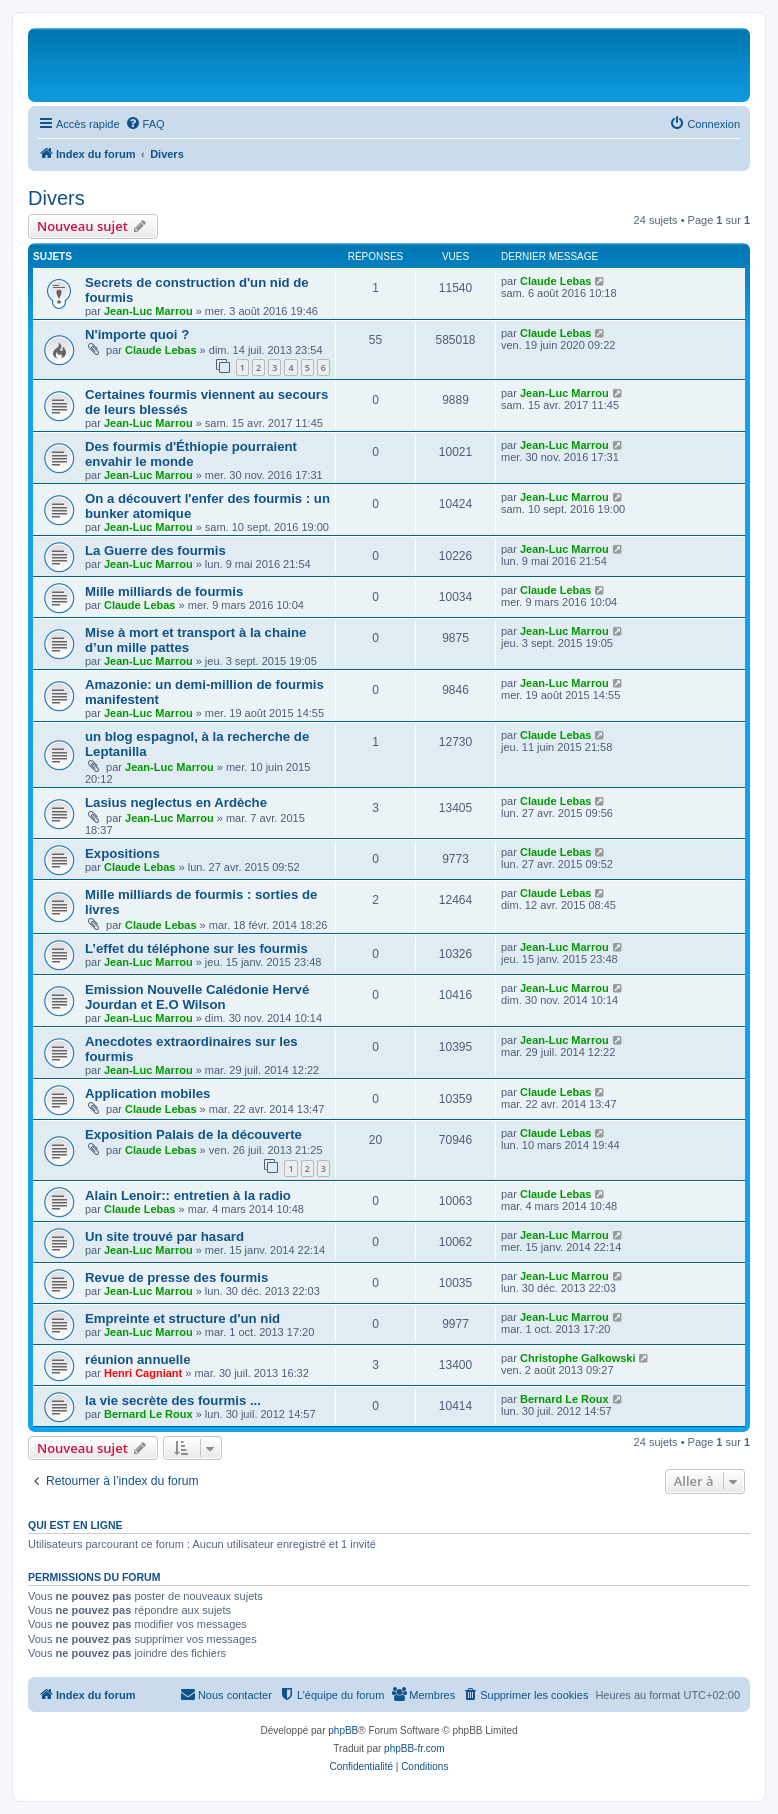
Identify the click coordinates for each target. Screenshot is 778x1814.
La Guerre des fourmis (155, 550)
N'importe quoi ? (137, 334)
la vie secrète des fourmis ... (173, 1400)
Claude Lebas (556, 281)
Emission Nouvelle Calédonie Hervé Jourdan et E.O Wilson (197, 997)
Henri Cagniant (143, 1373)
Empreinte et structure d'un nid (182, 1318)
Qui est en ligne (75, 1525)
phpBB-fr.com (414, 1748)
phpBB (343, 1730)
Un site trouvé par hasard (164, 1236)
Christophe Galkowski (578, 1358)
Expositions (122, 853)
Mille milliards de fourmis (164, 591)
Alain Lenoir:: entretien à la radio (188, 1195)
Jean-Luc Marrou (148, 311)
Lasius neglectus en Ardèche (176, 802)
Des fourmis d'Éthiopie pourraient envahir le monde (191, 454)
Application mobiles (147, 1093)
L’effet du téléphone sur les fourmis (196, 948)
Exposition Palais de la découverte (193, 1134)
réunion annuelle (138, 1359)
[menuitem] (145, 124)
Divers (56, 198)
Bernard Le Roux (148, 1414)
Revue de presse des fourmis (176, 1277)
